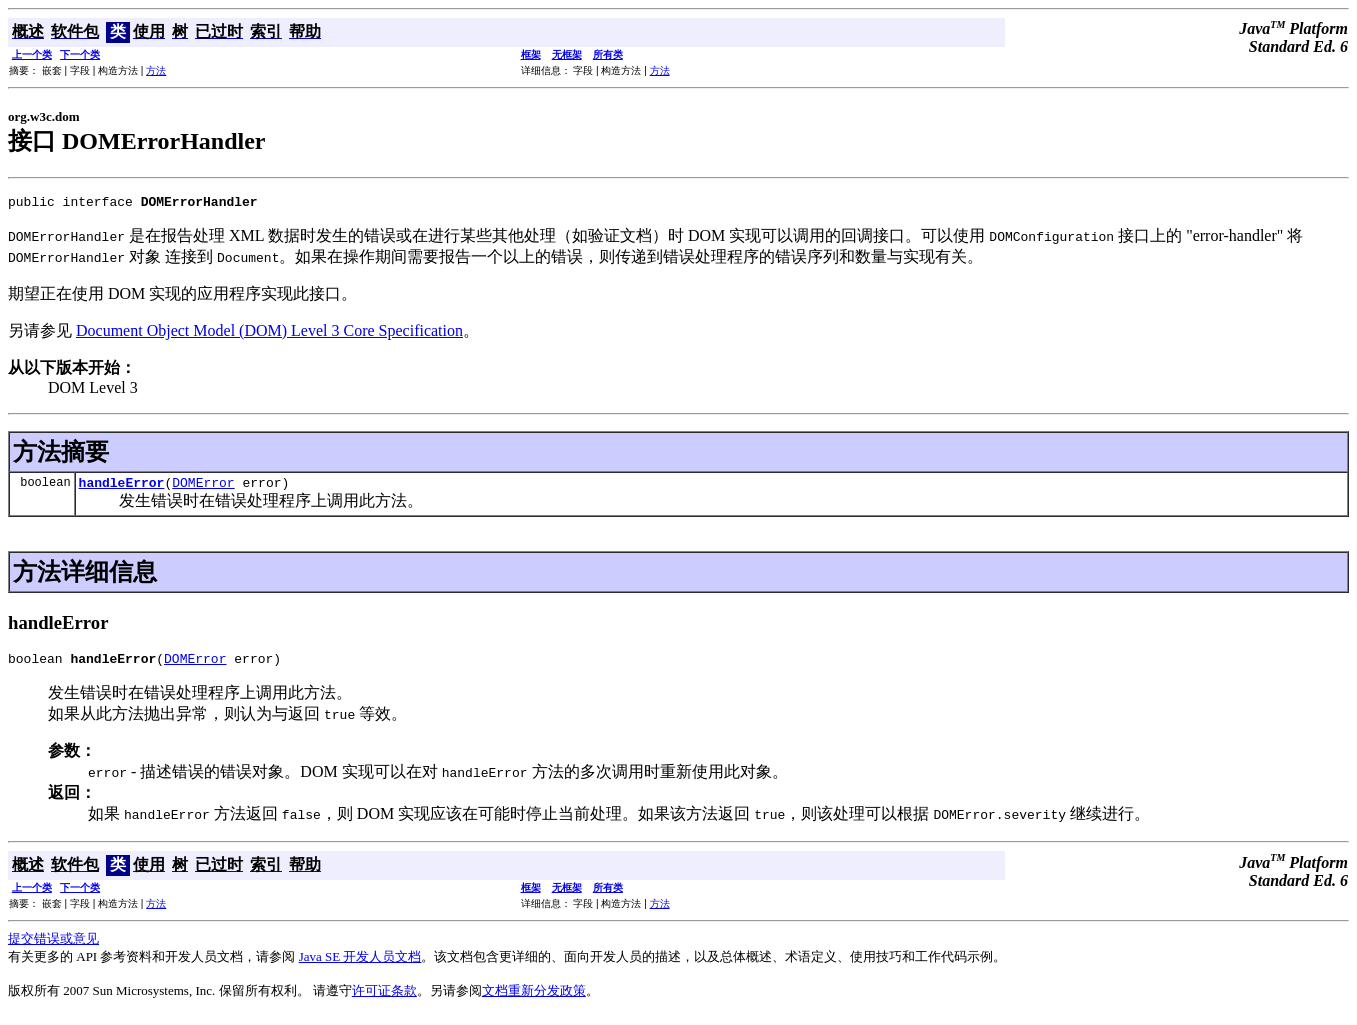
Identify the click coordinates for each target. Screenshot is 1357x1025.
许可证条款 (384, 999)
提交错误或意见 (53, 947)
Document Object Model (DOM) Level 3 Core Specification (269, 333)
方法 (156, 70)
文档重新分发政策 (534, 999)
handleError (122, 488)
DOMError (203, 488)
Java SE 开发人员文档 (360, 965)
